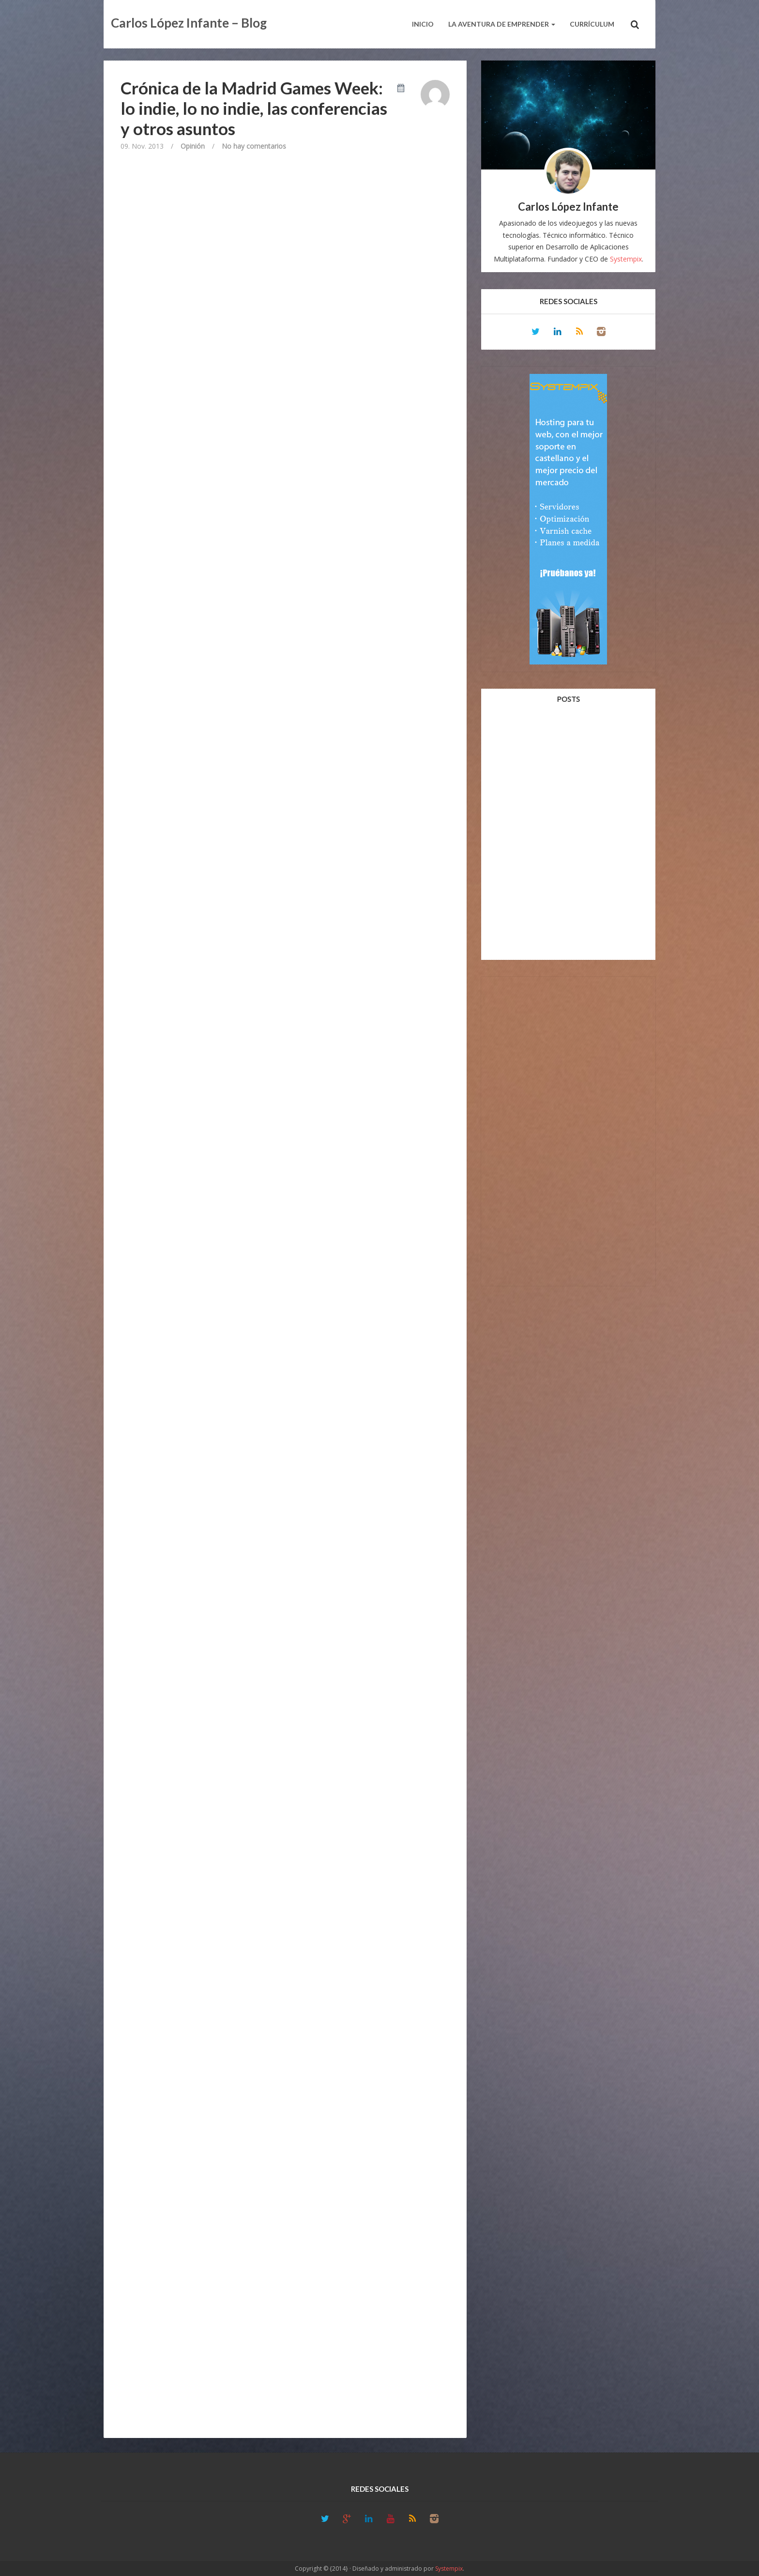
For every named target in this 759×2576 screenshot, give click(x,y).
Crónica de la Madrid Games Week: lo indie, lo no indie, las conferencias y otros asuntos (254, 108)
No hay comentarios (254, 146)
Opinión (193, 146)
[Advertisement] (568, 1129)
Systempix (626, 258)
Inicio (423, 24)
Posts (568, 699)
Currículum (592, 24)
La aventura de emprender (501, 24)
